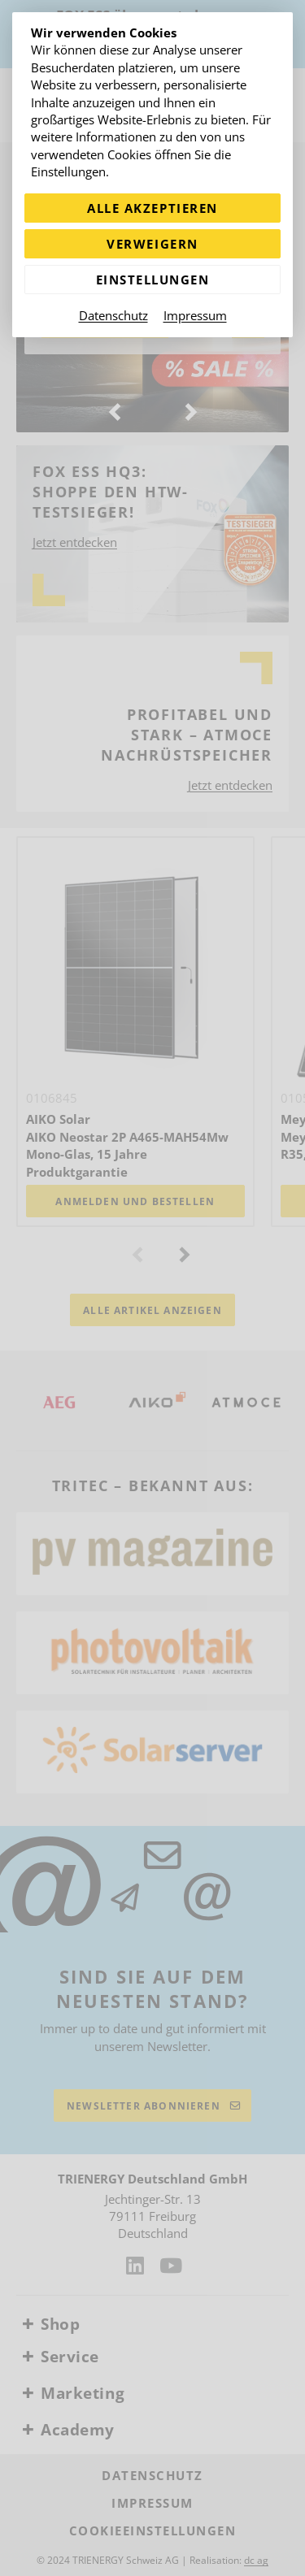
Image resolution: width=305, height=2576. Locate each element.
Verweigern (152, 244)
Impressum (195, 315)
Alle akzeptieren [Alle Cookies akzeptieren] (152, 208)
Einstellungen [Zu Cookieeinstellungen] (153, 279)
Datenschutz (113, 315)
